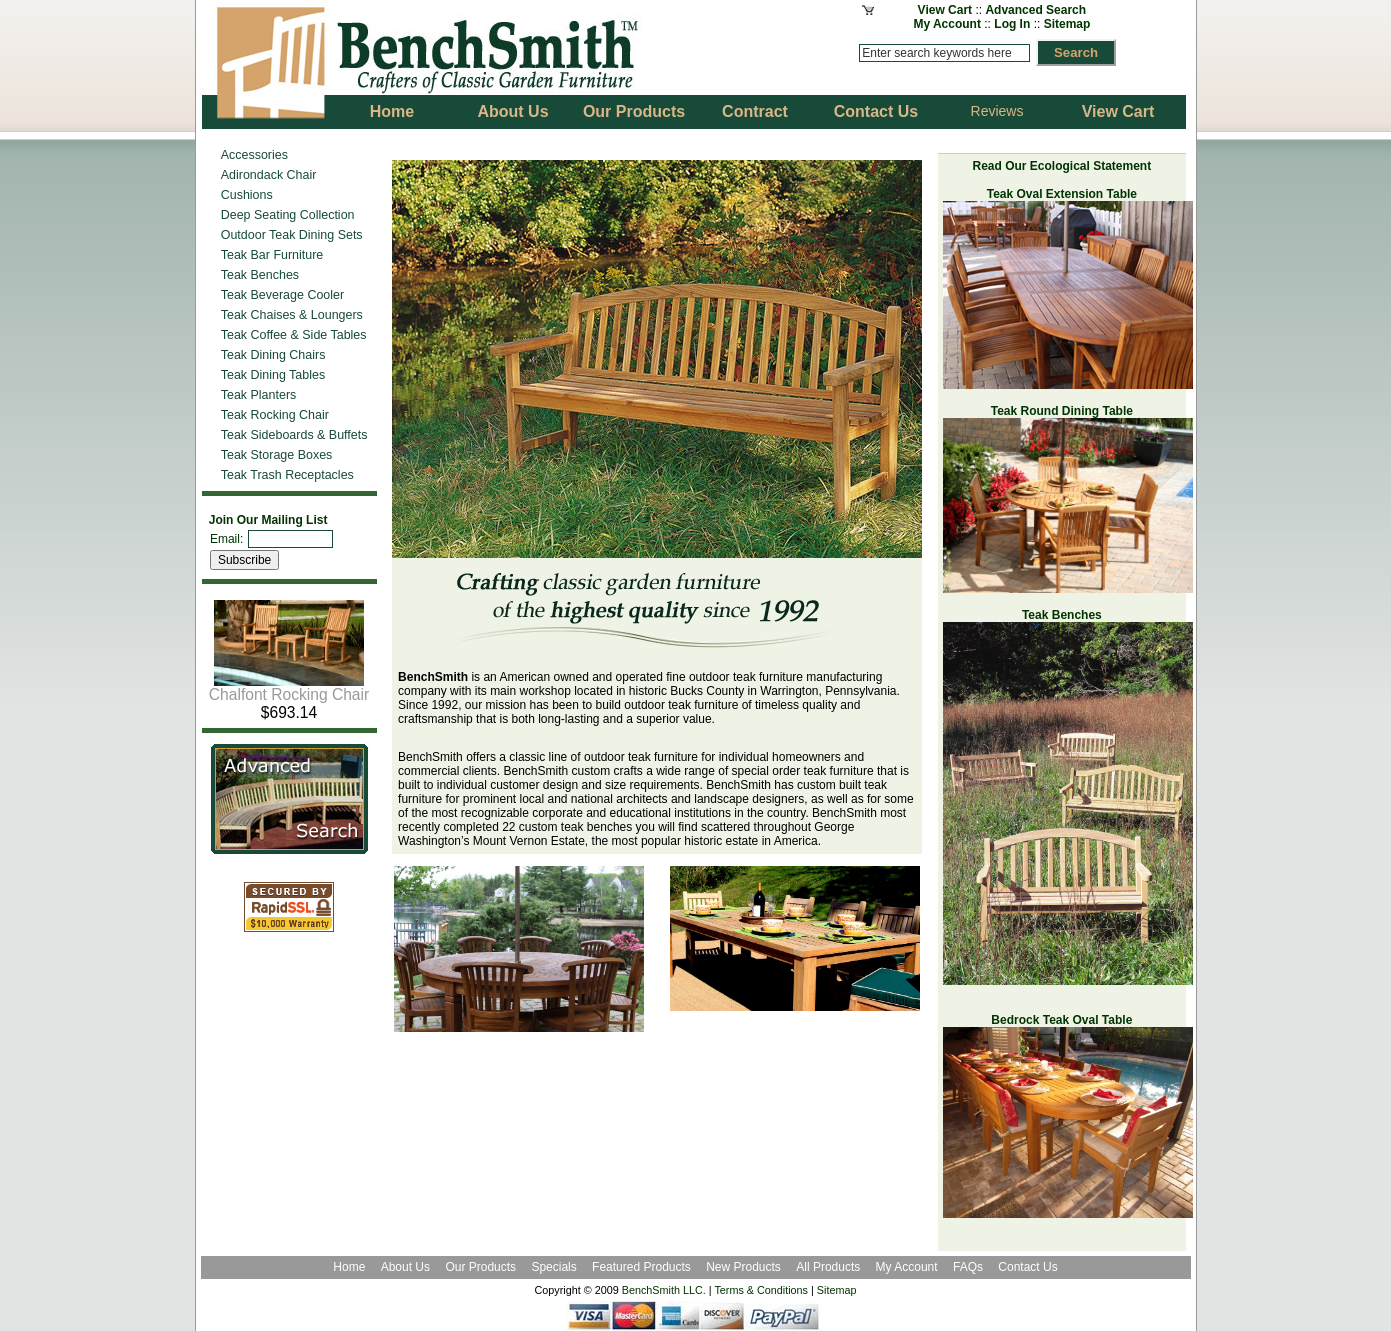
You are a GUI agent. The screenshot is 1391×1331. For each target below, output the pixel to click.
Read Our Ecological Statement (1061, 166)
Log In (1012, 24)
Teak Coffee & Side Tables (294, 335)
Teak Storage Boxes (277, 455)
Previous (377, 269)
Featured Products (641, 1267)
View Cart (945, 10)
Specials (555, 1267)
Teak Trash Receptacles (287, 475)
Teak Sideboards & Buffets (294, 435)
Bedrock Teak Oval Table (1061, 1020)
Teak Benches (260, 275)
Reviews (997, 111)
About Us (405, 1267)
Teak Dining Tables (273, 375)
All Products (828, 1267)
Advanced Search (1035, 10)
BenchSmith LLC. (664, 1290)
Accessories (254, 155)
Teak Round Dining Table (1062, 411)
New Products (743, 1267)
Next (937, 269)
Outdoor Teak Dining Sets (292, 235)
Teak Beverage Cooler (282, 295)
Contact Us (1027, 1267)
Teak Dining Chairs (273, 355)
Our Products (482, 1267)
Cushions (247, 195)
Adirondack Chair (269, 175)
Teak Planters (259, 395)
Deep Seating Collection (288, 215)
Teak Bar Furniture (272, 255)
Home (349, 1267)
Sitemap (1067, 24)
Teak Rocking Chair (275, 415)
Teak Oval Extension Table (1062, 194)
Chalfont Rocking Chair (289, 687)
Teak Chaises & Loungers (292, 315)
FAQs (968, 1267)
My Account (947, 24)
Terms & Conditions (761, 1290)
